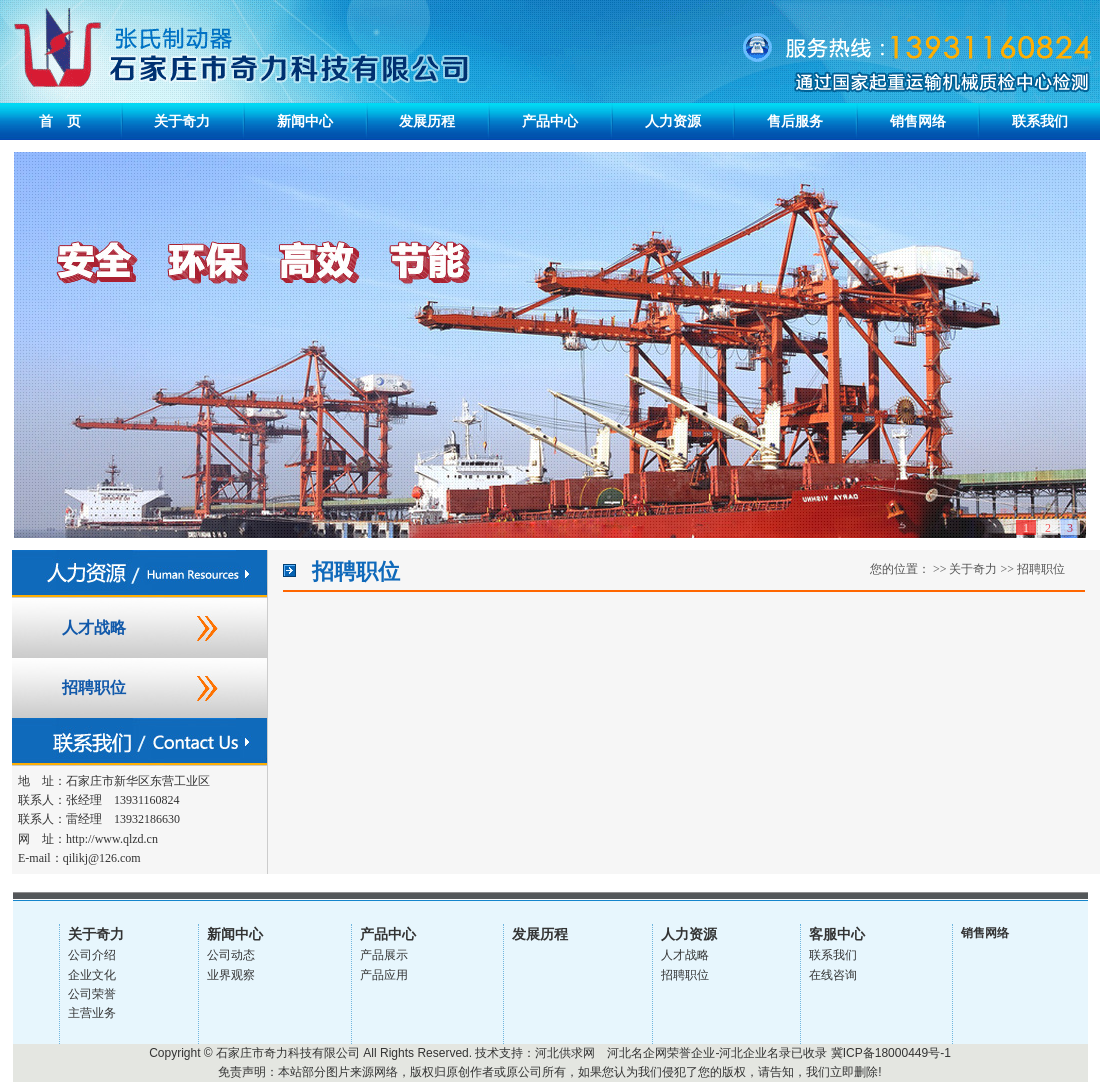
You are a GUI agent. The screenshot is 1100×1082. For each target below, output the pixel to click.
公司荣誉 (92, 994)
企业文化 (92, 975)
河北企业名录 (755, 1053)
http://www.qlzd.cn (112, 839)
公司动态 (231, 955)
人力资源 (673, 121)
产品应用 (384, 975)
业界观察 (231, 975)
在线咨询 (833, 975)
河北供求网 (565, 1053)
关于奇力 (182, 121)
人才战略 (94, 627)
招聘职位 (94, 687)
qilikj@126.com (102, 858)
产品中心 (550, 121)
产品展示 (384, 955)
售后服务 (795, 121)
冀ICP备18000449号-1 (891, 1053)
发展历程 (427, 121)
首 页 (60, 121)
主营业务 (92, 1013)
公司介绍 (92, 955)
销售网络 (918, 121)
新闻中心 (305, 121)
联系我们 (1040, 121)
